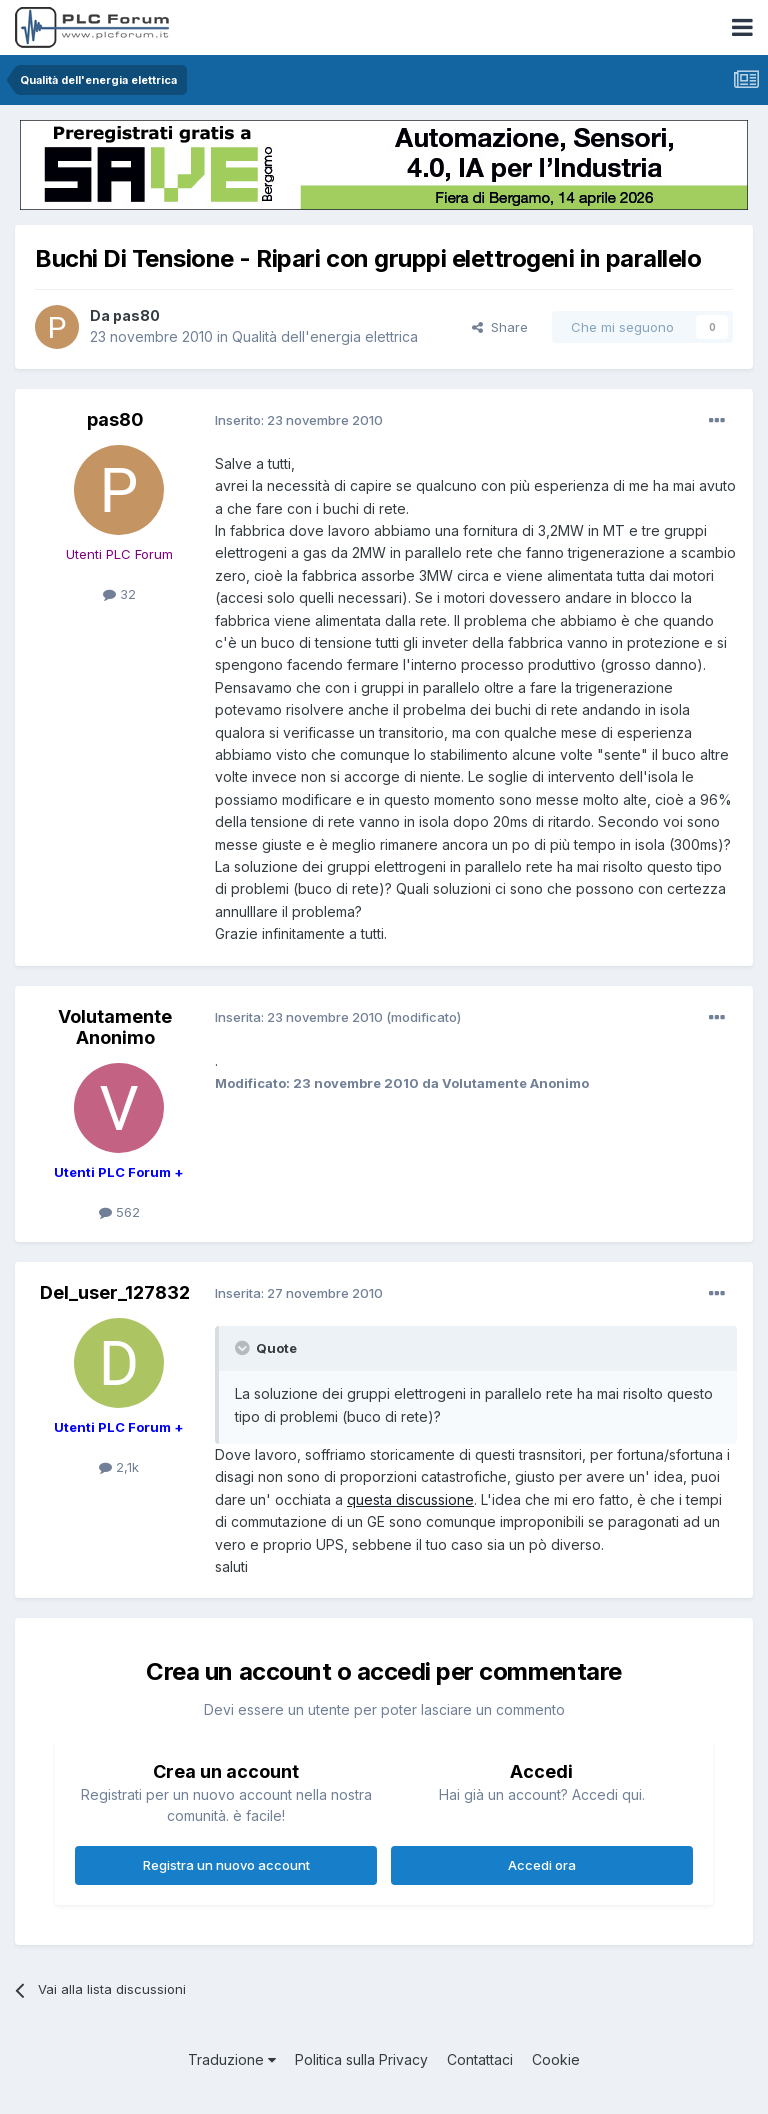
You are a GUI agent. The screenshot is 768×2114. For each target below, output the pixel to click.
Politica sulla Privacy (361, 2059)
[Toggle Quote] (244, 1348)
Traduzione (232, 2059)
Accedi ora (542, 1865)
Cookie (556, 2059)
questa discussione (410, 1499)
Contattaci (480, 2059)
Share (500, 327)
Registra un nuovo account (226, 1865)
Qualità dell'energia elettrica (325, 336)
